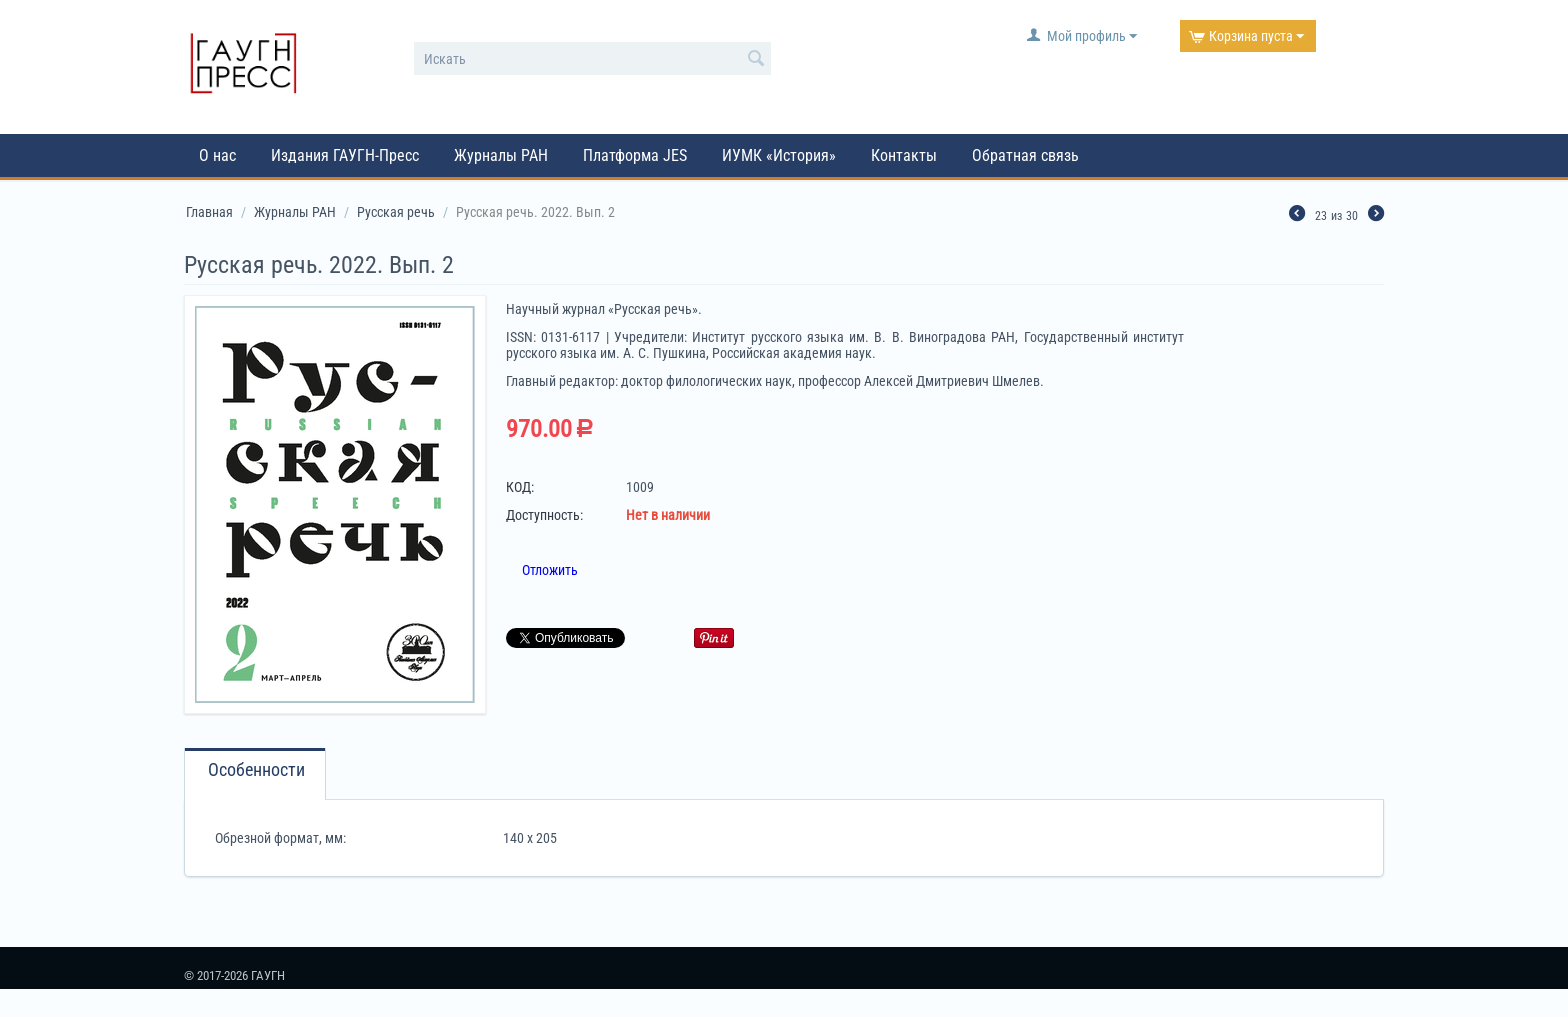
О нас (217, 155)
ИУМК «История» (779, 155)
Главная (209, 212)
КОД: (520, 487)
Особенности (256, 770)
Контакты (904, 155)
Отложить (550, 570)
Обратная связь (1025, 155)
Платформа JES (635, 155)
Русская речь (396, 212)
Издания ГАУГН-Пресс (345, 155)
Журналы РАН (501, 155)
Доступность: (544, 515)
